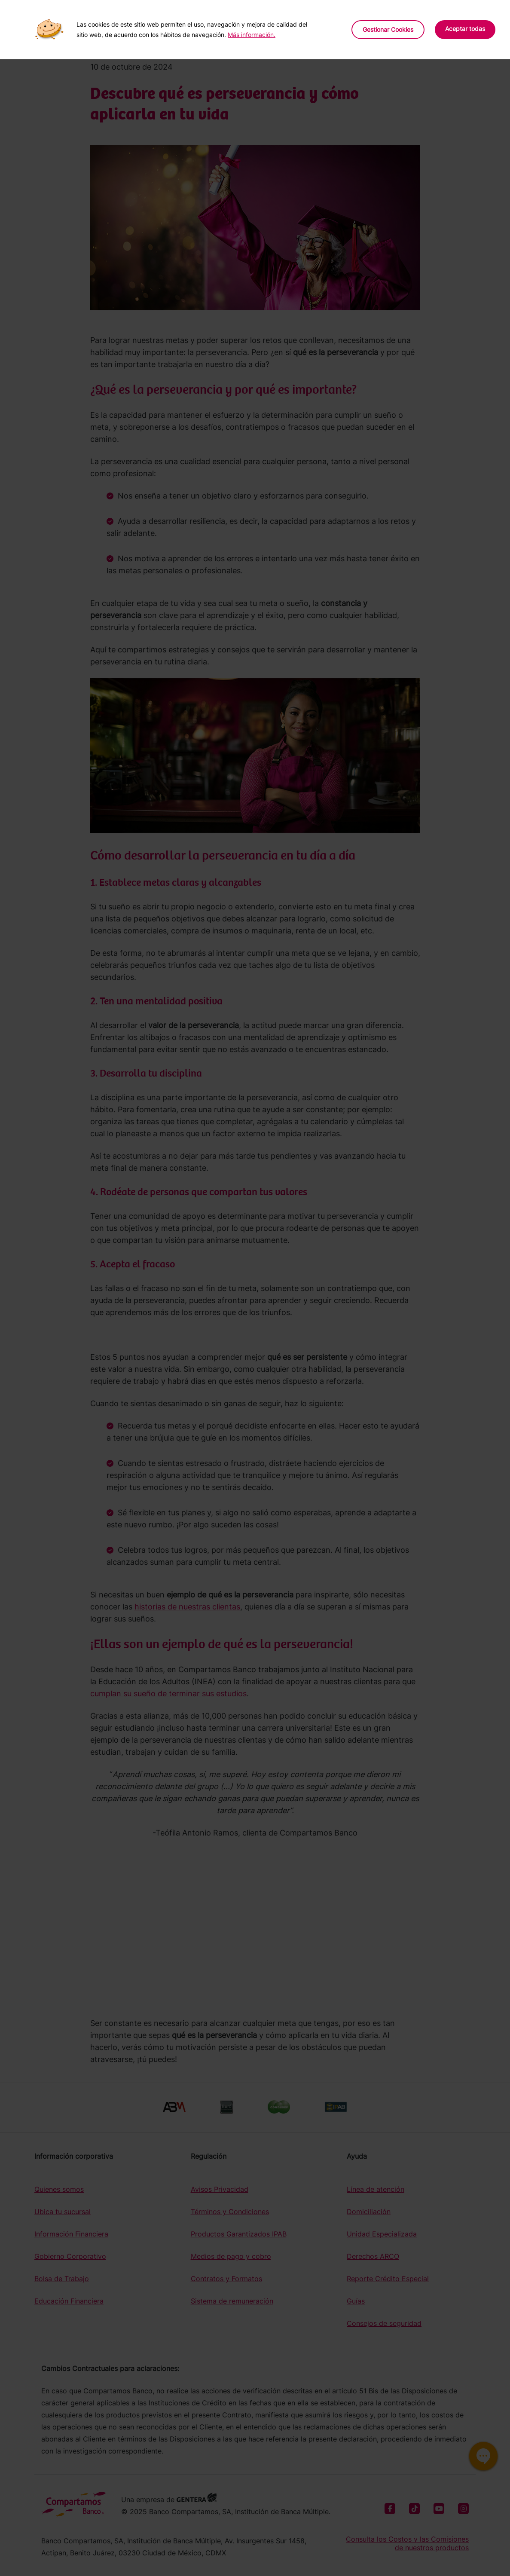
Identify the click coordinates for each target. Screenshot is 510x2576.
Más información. (251, 34)
